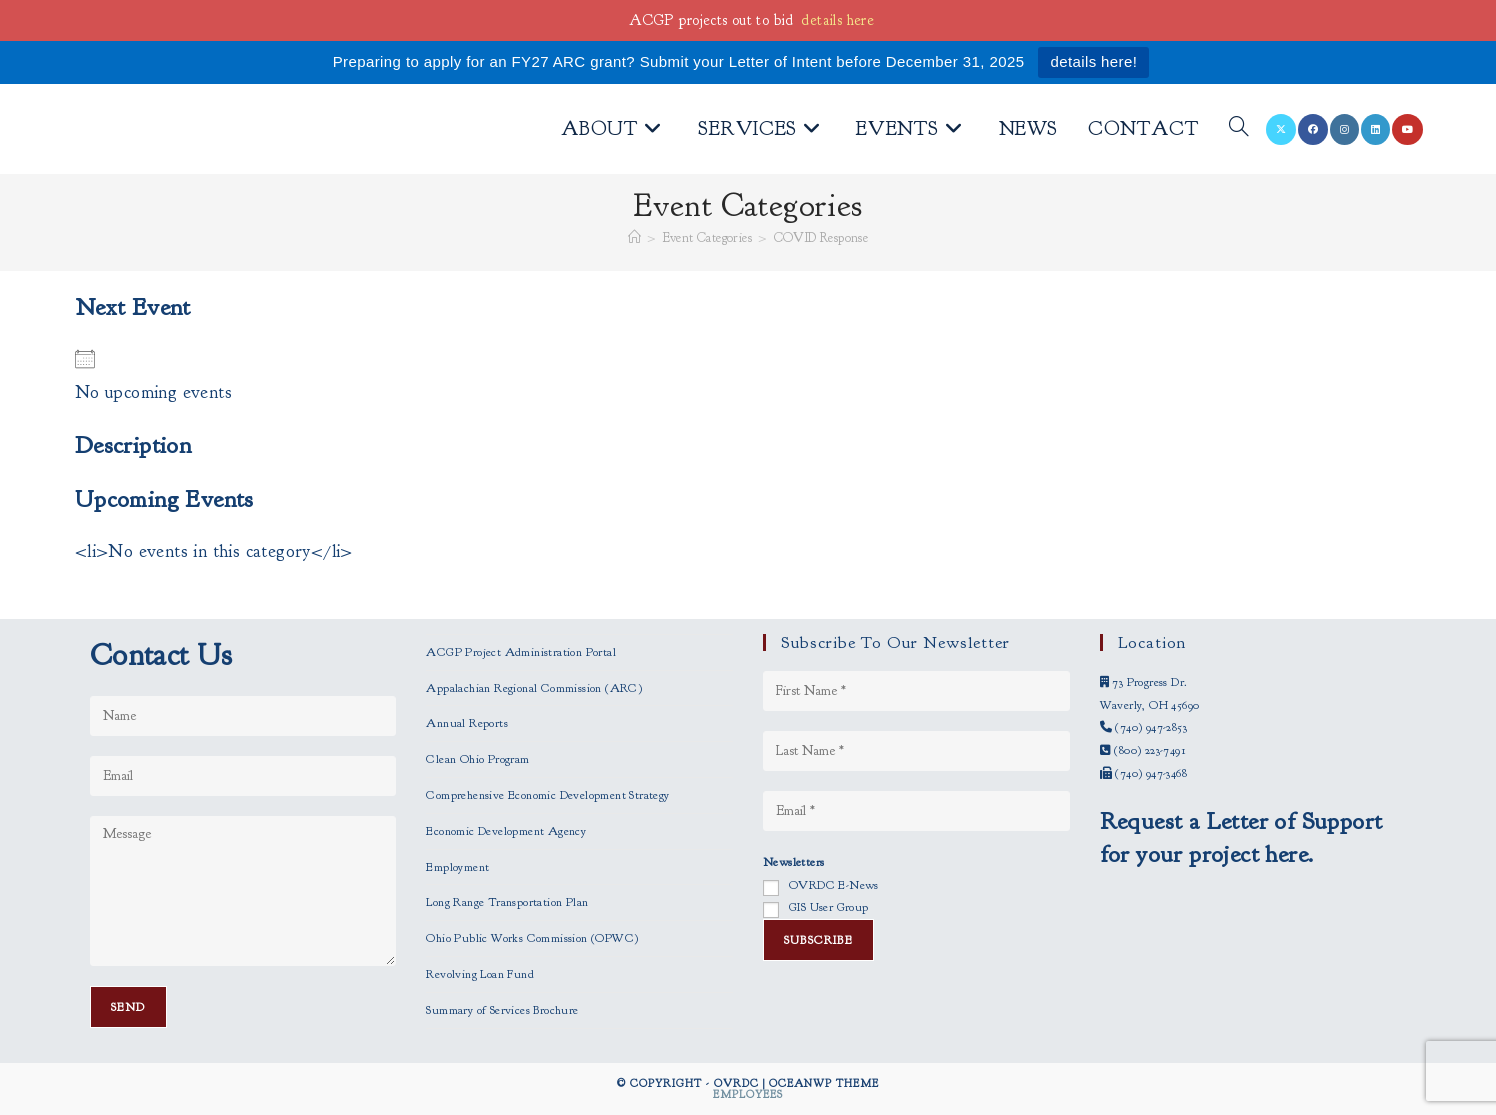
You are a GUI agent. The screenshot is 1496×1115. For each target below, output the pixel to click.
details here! (1093, 61)
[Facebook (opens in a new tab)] (1313, 129)
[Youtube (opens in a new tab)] (1407, 129)
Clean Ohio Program (477, 759)
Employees (748, 1094)
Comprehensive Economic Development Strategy (547, 795)
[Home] (634, 238)
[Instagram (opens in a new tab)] (1344, 129)
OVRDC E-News (834, 885)
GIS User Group (829, 907)
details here (837, 20)
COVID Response (821, 238)
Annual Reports (467, 723)
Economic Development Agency (506, 831)
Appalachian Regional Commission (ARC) (534, 688)
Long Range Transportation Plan (507, 902)
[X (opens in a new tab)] (1281, 129)
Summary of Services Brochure (502, 1010)
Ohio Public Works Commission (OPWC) (532, 938)
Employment (457, 867)
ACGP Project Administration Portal (521, 652)
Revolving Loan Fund (480, 974)
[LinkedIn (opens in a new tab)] (1375, 129)
